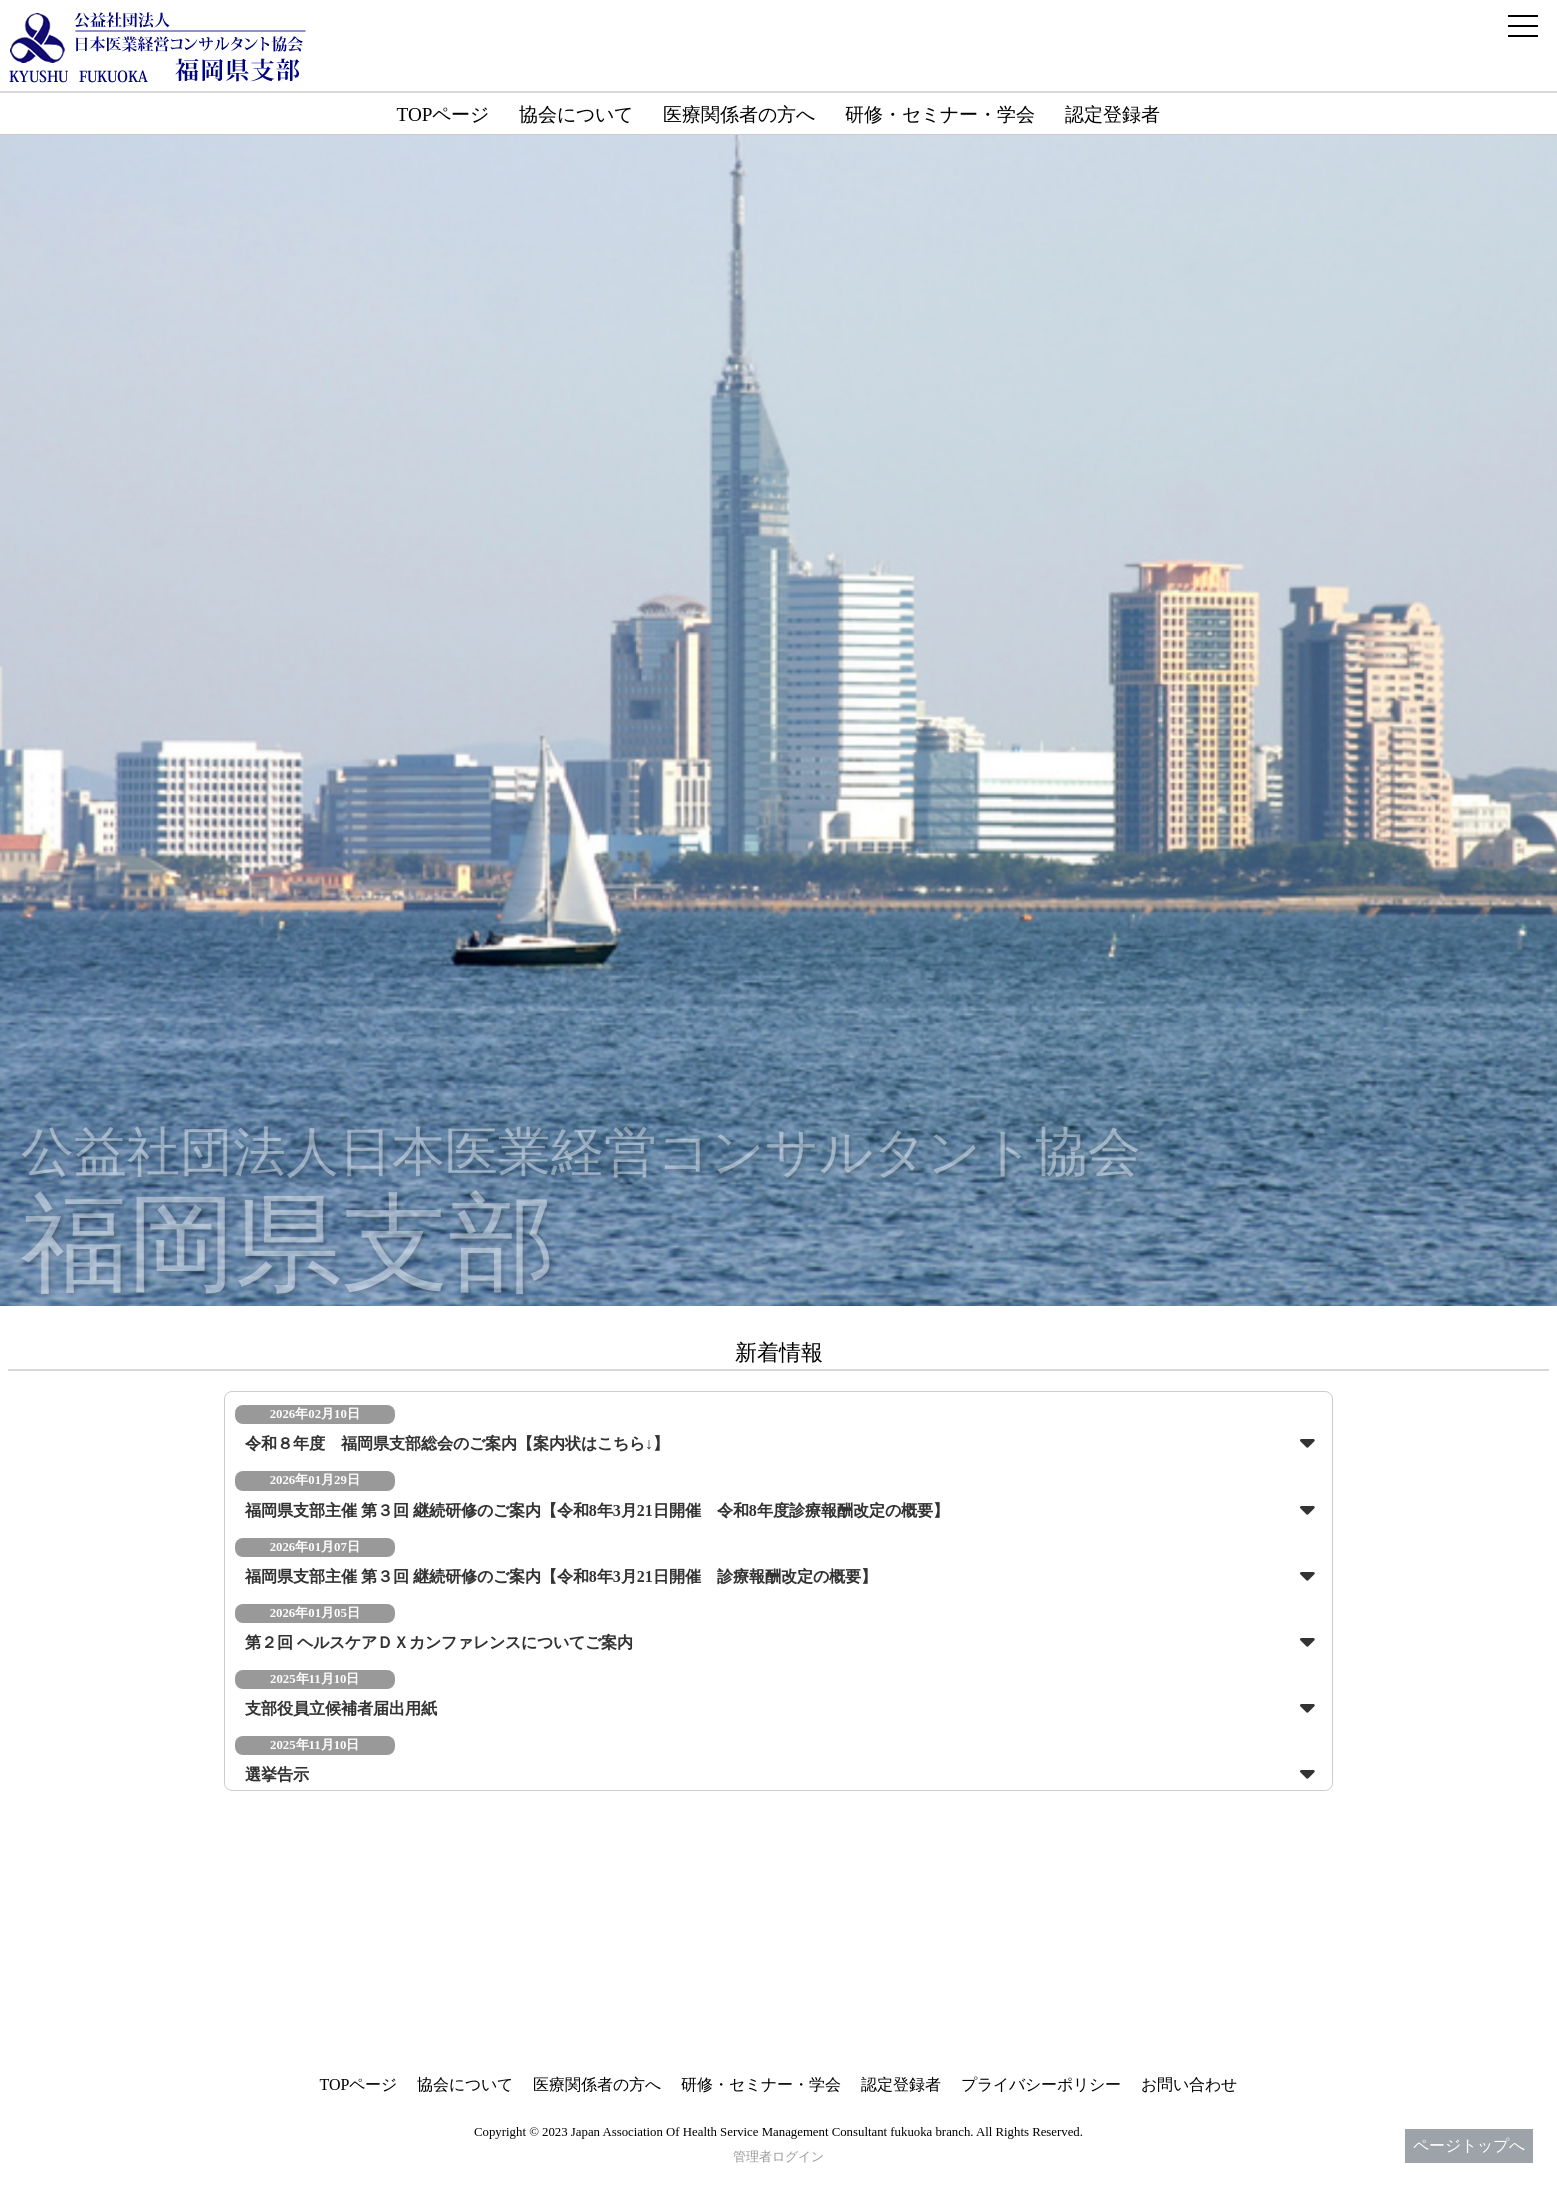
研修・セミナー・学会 (940, 114)
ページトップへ (1469, 2145)
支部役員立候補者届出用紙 (341, 1708)
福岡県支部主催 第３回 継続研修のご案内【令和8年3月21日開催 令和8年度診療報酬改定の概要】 (597, 1510)
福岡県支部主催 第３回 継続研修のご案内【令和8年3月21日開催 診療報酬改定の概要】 (561, 1576)
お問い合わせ (1189, 2084)
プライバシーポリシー (1041, 2084)
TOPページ (443, 114)
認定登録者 (1112, 114)
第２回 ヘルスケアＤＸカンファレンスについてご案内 (439, 1642)
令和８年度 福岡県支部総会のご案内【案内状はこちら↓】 (457, 1443)
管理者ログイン (778, 2157)
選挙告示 (277, 1774)
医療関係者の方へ (739, 114)
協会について (576, 114)
